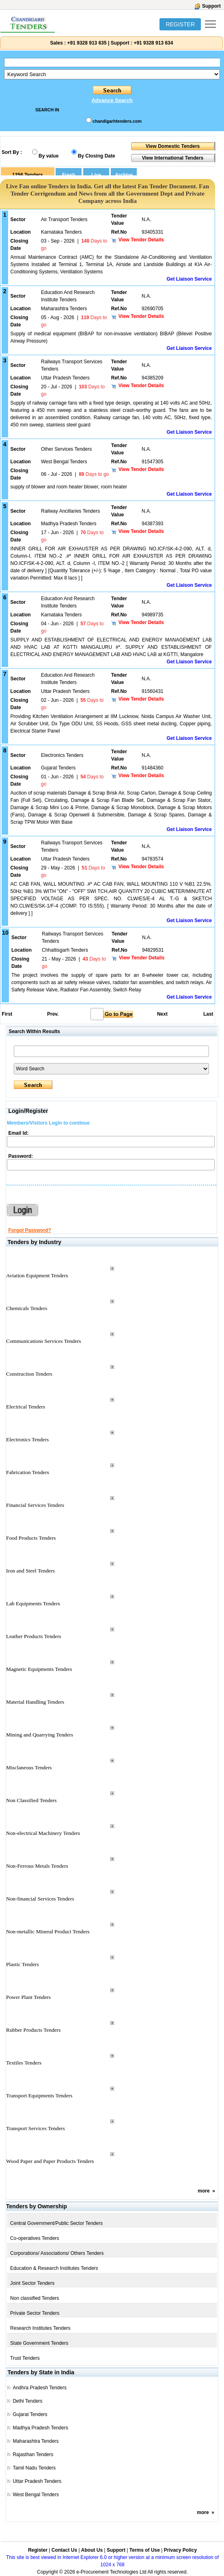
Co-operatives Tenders (34, 2238)
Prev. (52, 1014)
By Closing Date (96, 156)
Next (162, 1014)
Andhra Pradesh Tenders (40, 2388)
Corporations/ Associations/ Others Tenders (57, 2253)
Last (208, 1014)
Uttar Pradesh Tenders (37, 2481)
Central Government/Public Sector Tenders (56, 2223)
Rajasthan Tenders (33, 2454)
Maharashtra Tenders (35, 2441)
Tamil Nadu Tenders (34, 2468)
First (6, 1014)
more (203, 2191)
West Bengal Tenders (36, 2494)
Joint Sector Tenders (32, 2283)
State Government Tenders (39, 2343)
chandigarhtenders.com (117, 121)
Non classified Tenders (34, 2298)
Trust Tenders (25, 2358)
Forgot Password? (29, 1230)
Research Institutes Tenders (40, 2328)
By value (48, 156)
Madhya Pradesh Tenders (40, 2428)
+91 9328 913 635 (86, 43)
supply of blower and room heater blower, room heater (69, 487)
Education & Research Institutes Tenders (54, 2268)
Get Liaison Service (189, 279)
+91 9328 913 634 (153, 43)
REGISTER (180, 24)
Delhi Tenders (27, 2401)
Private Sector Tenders (34, 2313)
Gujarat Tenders (30, 2414)
